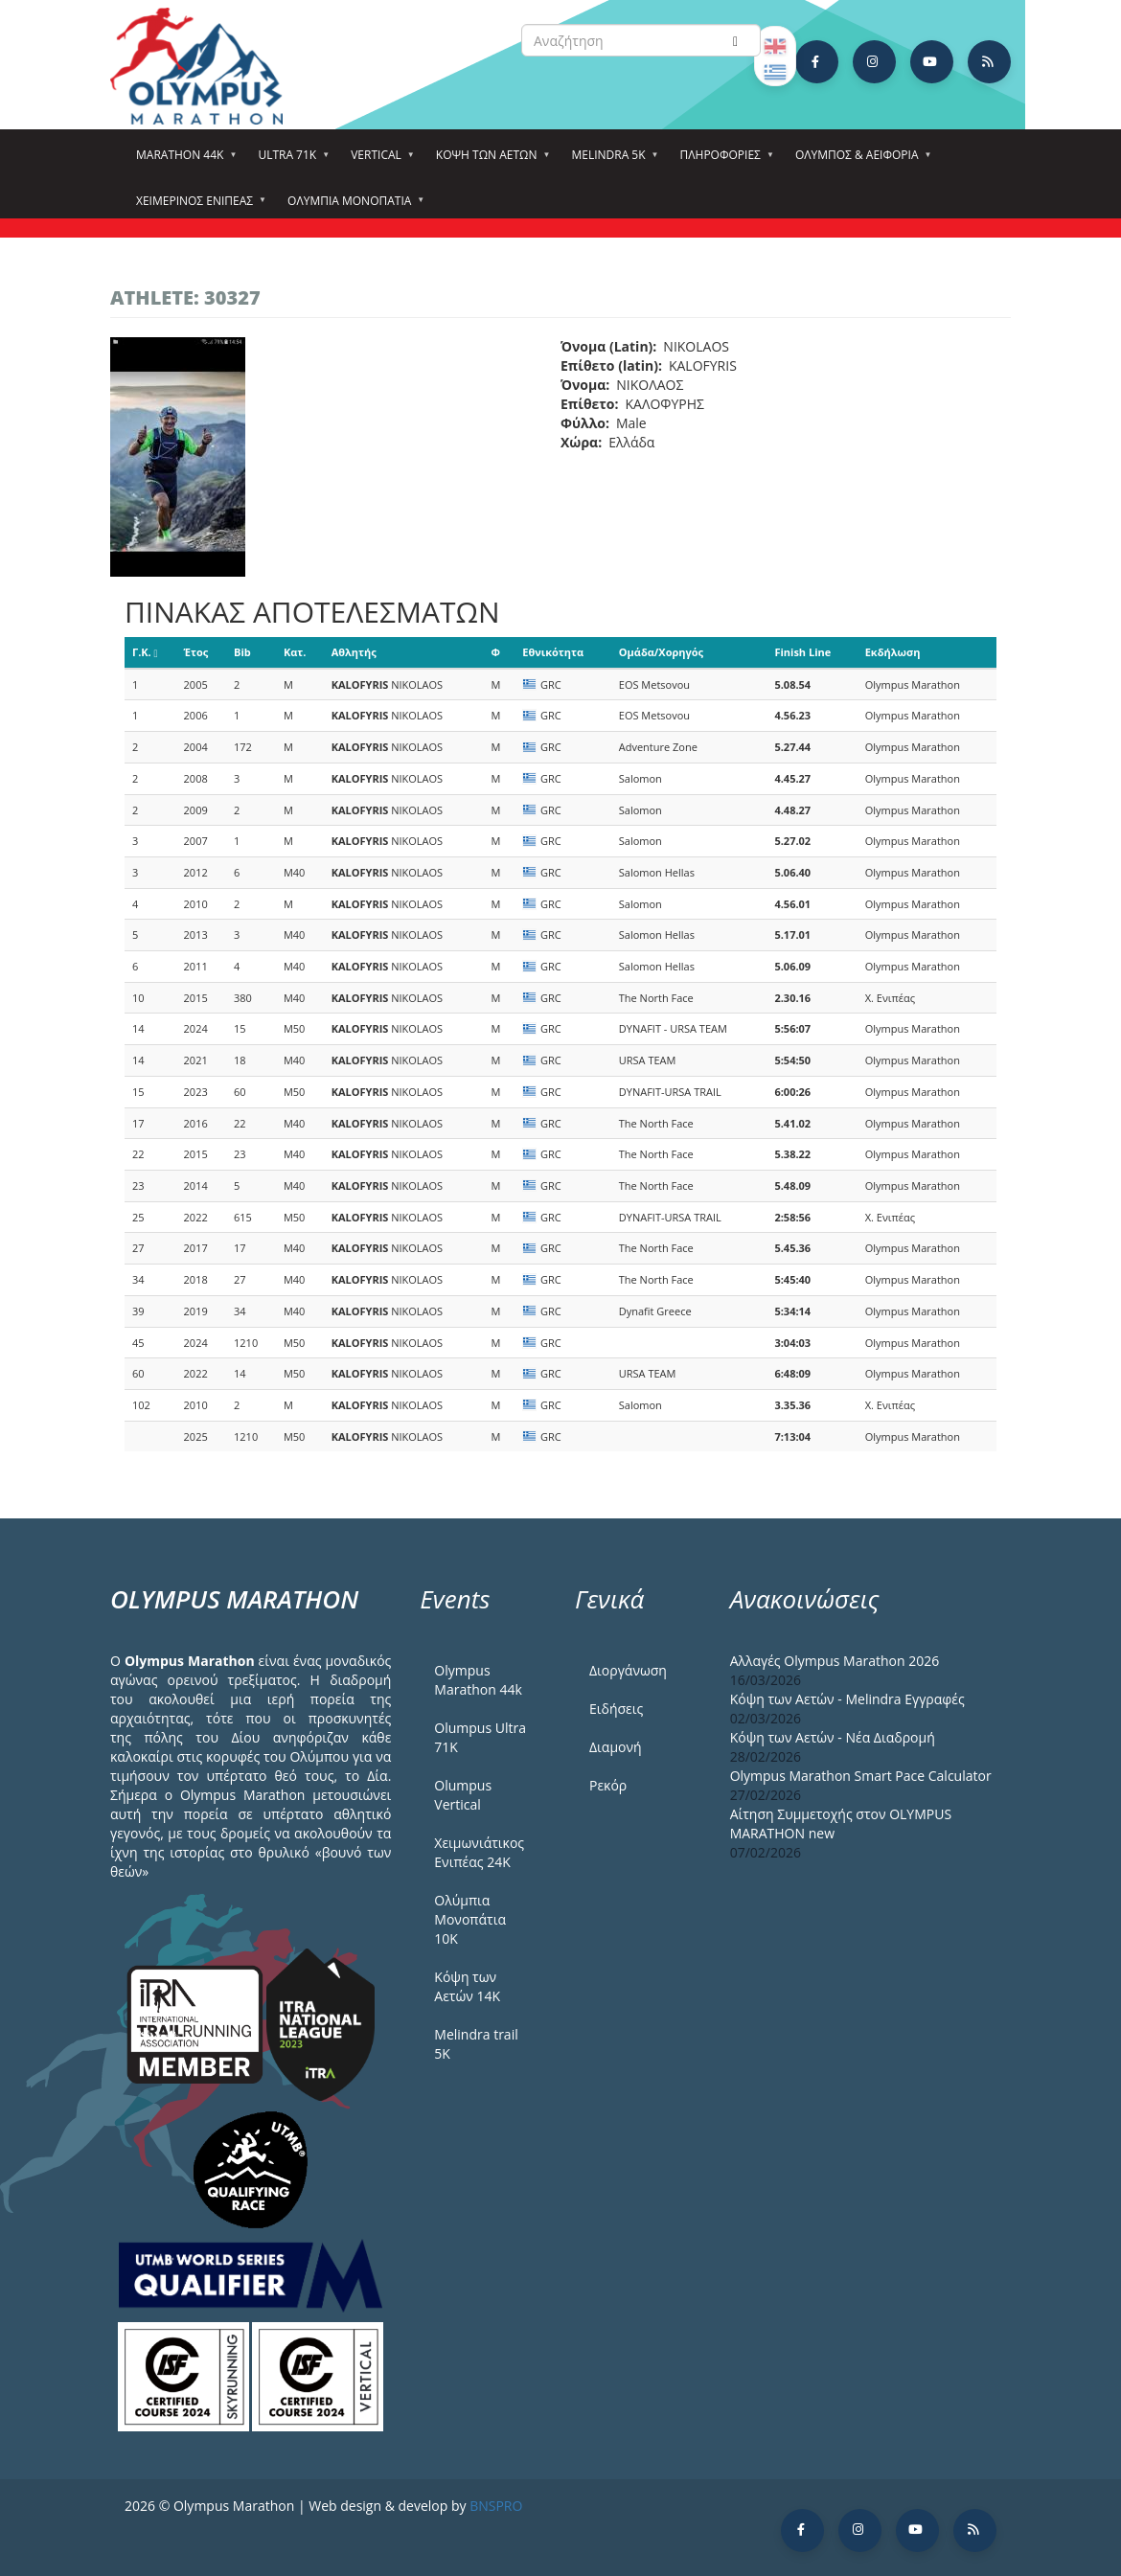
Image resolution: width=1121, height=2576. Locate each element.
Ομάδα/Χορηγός (661, 652)
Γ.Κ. (145, 652)
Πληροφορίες (723, 161)
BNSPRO (495, 2505)
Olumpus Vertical (463, 1794)
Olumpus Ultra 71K (480, 1737)
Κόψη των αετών (489, 161)
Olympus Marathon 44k (477, 1679)
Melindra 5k (611, 161)
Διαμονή (615, 1747)
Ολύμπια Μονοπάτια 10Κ (470, 1919)
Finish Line (802, 652)
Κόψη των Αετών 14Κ (467, 1986)
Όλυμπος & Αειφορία (860, 161)
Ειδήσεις (616, 1708)
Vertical (379, 161)
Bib (242, 652)
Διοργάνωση (628, 1670)
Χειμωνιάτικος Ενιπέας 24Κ (479, 1852)
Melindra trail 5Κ (475, 2044)
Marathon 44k (182, 161)
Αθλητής (354, 652)
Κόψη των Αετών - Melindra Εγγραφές (847, 1699)
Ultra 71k (289, 161)
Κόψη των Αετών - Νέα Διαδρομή (832, 1737)
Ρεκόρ (608, 1785)
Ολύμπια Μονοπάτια (352, 207)
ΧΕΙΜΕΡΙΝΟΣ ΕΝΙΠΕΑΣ (197, 207)
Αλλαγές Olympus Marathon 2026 (835, 1661)
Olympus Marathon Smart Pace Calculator (861, 1776)
